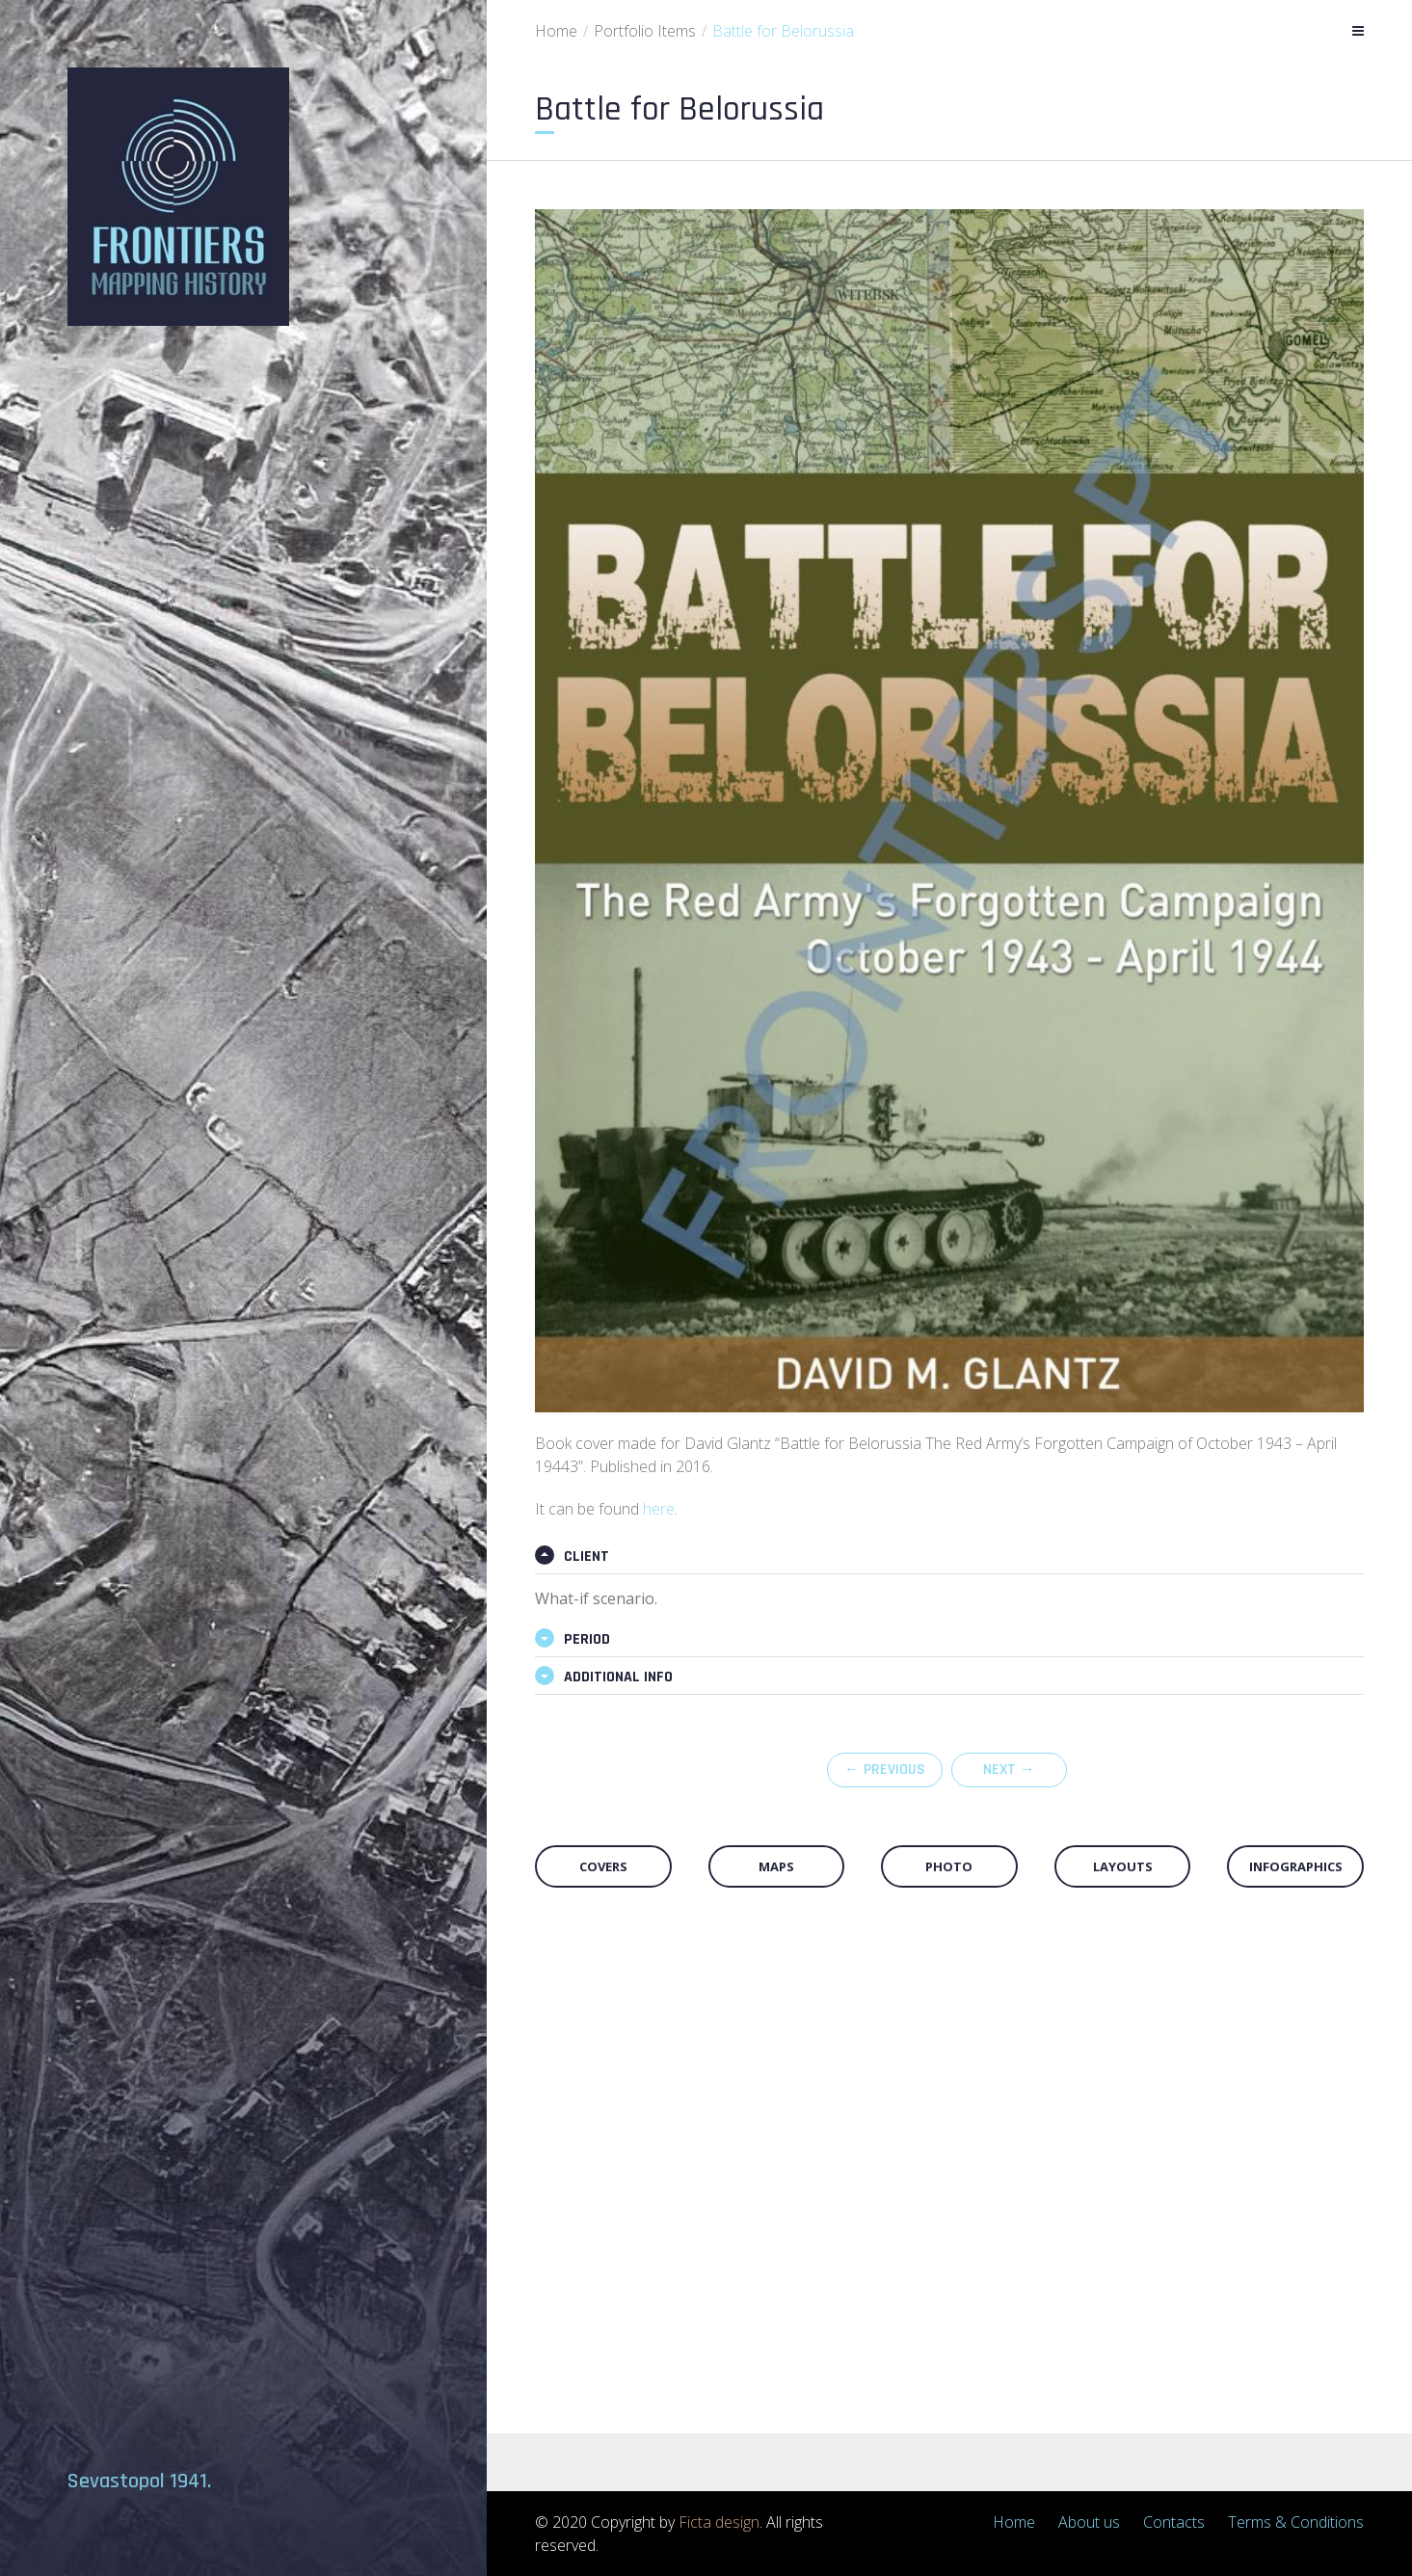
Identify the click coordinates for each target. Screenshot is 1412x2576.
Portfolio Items (645, 30)
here (659, 1508)
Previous (884, 1769)
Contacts (1174, 2522)
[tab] (949, 1557)
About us (1089, 2522)
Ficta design (719, 2522)
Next (1009, 1769)
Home (556, 30)
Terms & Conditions (1296, 2522)
